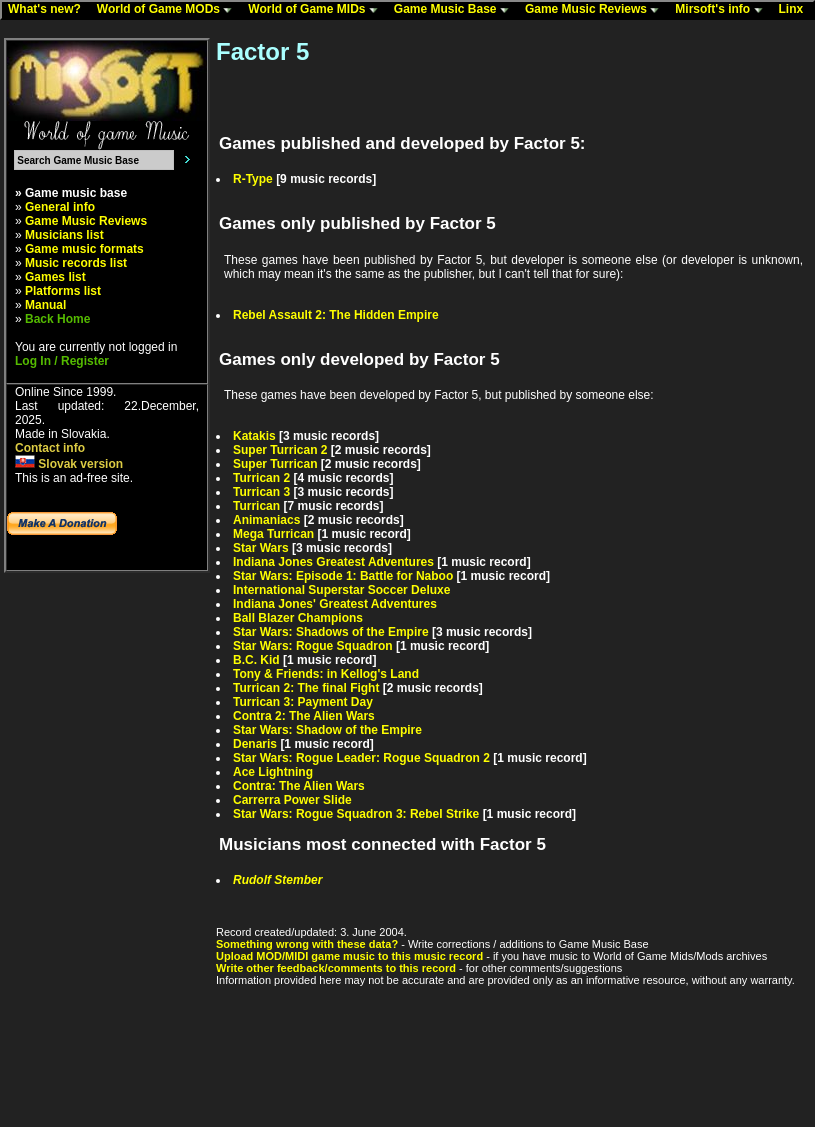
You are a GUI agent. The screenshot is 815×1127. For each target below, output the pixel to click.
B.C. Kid (256, 660)
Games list (55, 277)
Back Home (57, 319)
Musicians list (64, 235)
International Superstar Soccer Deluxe (341, 590)
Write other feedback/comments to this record (336, 968)
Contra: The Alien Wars (299, 786)
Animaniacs (266, 520)
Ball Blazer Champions (298, 618)
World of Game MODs (169, 10)
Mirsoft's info (723, 10)
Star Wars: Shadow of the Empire (327, 730)
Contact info (50, 448)
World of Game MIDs (317, 10)
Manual (45, 305)
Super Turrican (275, 464)
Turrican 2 (261, 478)
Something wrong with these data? (307, 944)
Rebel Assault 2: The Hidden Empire (336, 315)
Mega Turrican (273, 534)
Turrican (256, 506)
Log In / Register (62, 361)
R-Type (253, 179)
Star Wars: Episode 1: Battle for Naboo (343, 576)
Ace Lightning (273, 772)
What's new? (49, 10)
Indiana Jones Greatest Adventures (333, 562)
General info (60, 207)
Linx (796, 10)
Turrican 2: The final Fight (306, 688)
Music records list (76, 263)
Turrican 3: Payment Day (303, 702)
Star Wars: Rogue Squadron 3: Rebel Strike (356, 814)
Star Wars (261, 548)
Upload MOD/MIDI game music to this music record (349, 956)
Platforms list (63, 291)
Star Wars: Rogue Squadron (313, 646)
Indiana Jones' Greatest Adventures (335, 604)
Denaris (255, 744)
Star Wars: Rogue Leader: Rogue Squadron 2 (361, 758)
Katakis (254, 436)
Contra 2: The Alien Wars (304, 716)
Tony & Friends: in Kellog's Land (326, 674)
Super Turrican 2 (280, 450)
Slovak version (69, 464)
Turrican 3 (261, 492)
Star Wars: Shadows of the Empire (331, 632)
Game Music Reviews (596, 10)
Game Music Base (456, 10)
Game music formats (84, 249)
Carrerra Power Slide (292, 800)
